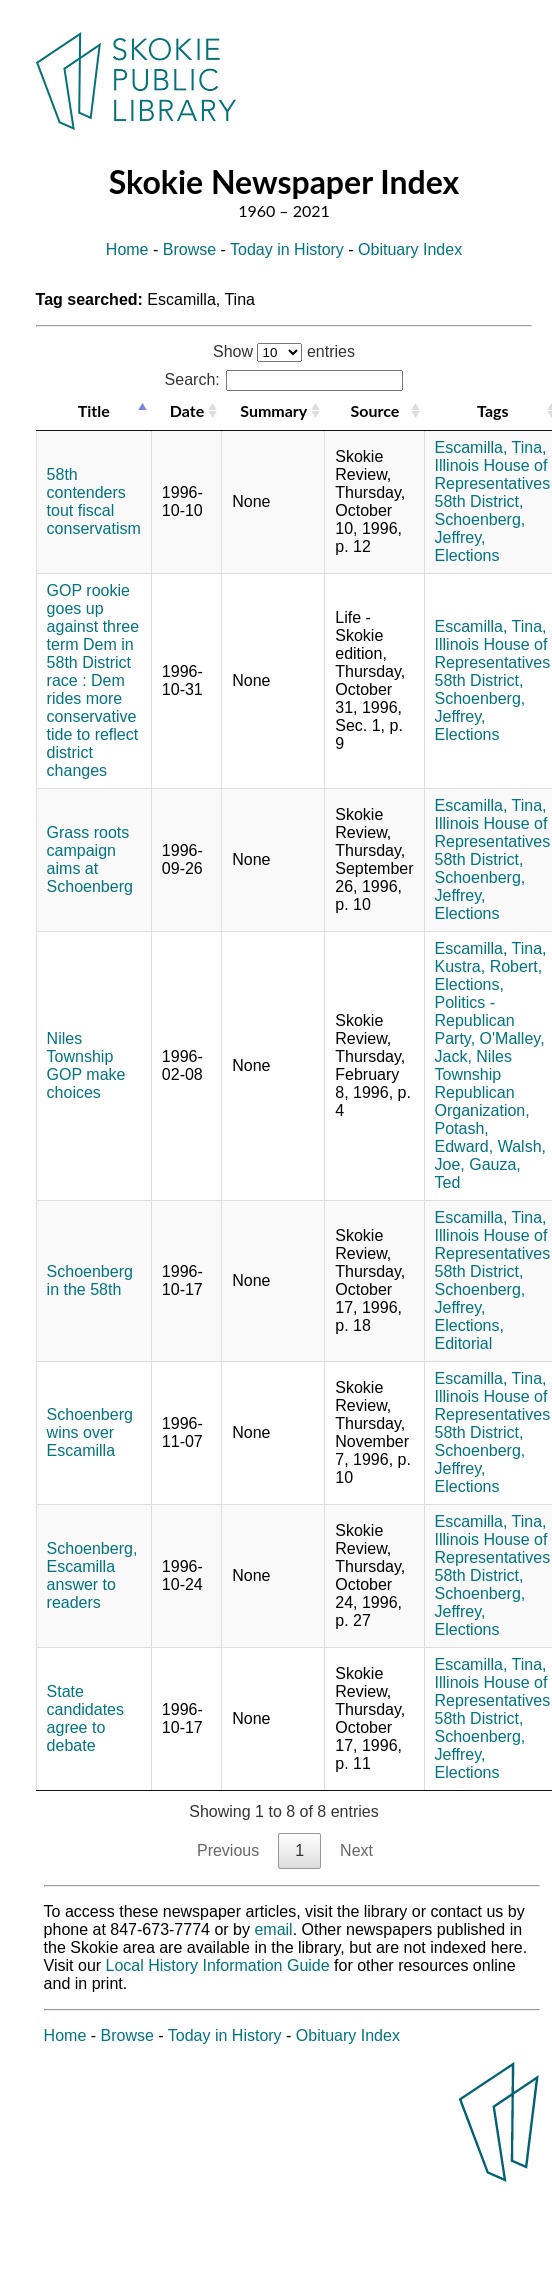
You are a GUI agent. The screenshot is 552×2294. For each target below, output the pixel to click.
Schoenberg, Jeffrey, (480, 528)
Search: (284, 379)
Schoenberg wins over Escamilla (90, 1432)
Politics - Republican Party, (475, 1020)
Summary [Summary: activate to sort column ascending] (273, 410)
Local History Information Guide (218, 1965)
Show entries (284, 351)
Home (127, 249)
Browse (189, 249)
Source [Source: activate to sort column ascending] (374, 410)
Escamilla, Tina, (491, 447)
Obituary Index (410, 249)
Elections (467, 555)
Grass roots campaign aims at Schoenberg (90, 859)
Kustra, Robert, (489, 966)
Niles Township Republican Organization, (482, 1083)
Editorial (464, 1343)
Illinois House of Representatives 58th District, (493, 483)
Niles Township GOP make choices (86, 1065)
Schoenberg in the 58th (90, 1280)
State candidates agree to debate (85, 1718)
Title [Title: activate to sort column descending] (94, 410)
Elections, (469, 984)
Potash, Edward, (464, 1137)
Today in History (287, 249)
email (273, 1929)
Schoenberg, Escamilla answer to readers (92, 1575)
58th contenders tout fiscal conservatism (94, 501)
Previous (228, 1850)
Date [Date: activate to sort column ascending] (187, 410)
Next (356, 1850)
